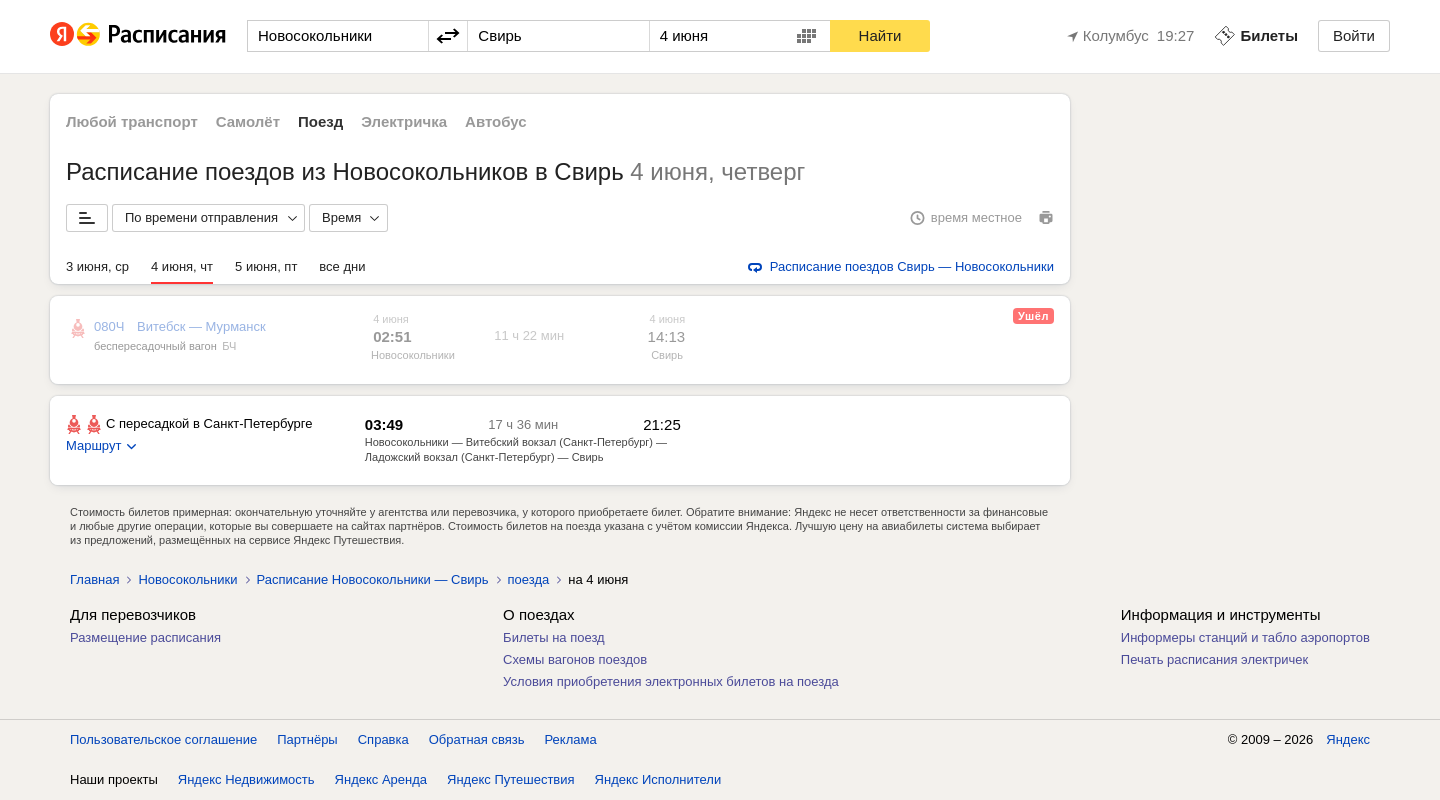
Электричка (404, 121)
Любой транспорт (132, 121)
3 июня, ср (97, 266)
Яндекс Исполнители (658, 779)
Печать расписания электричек (1214, 659)
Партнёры (307, 739)
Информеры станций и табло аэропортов (1245, 637)
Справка (383, 739)
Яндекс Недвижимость (246, 779)
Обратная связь (477, 739)
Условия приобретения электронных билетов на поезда (671, 681)
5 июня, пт (266, 266)
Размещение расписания (145, 637)
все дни (342, 266)
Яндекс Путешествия (511, 779)
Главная (94, 579)
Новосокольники (413, 355)
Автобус (496, 121)
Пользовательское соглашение (163, 739)
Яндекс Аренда (381, 779)
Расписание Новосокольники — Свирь (373, 579)
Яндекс (1348, 739)
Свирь (667, 355)
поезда (529, 579)
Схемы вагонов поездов (575, 659)
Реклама (571, 739)
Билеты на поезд (554, 637)
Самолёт (248, 121)
